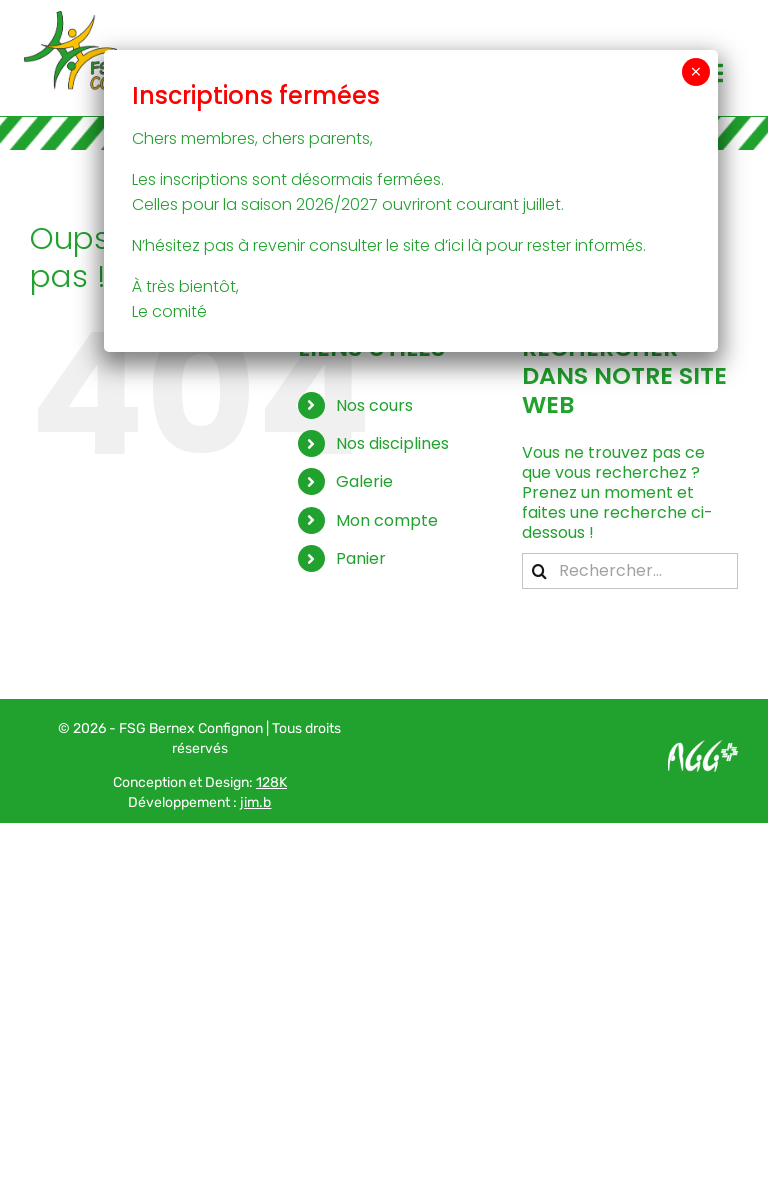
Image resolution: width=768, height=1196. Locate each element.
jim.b (255, 802)
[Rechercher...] (630, 571)
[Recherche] (540, 571)
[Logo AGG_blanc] (703, 747)
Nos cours (374, 405)
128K (271, 782)
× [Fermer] (696, 72)
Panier (361, 558)
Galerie (364, 481)
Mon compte (387, 520)
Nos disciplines (392, 443)
